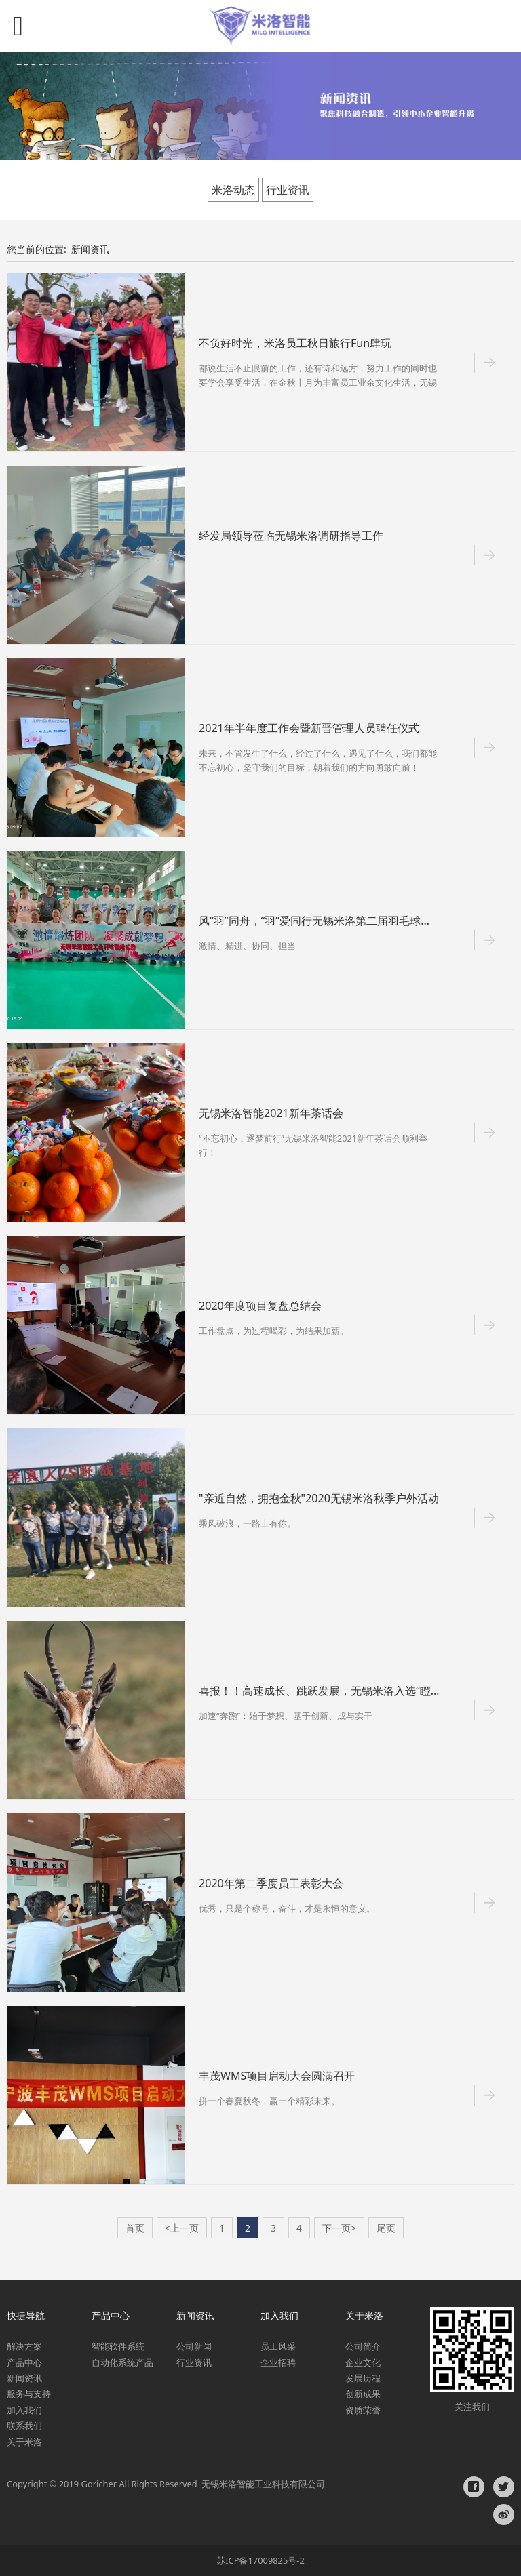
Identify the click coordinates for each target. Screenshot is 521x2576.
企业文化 (363, 2362)
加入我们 (24, 2410)
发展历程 (363, 2378)
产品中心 (24, 2362)
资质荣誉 (363, 2410)
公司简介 (363, 2346)
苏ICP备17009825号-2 (260, 2560)
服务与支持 (29, 2394)
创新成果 (363, 2394)
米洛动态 (233, 189)
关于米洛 (24, 2442)
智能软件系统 (118, 2346)
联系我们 (24, 2425)
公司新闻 (194, 2346)
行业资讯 (287, 189)
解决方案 (25, 2346)
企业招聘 (278, 2362)
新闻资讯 (90, 249)
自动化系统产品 (122, 2362)
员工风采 (278, 2346)
